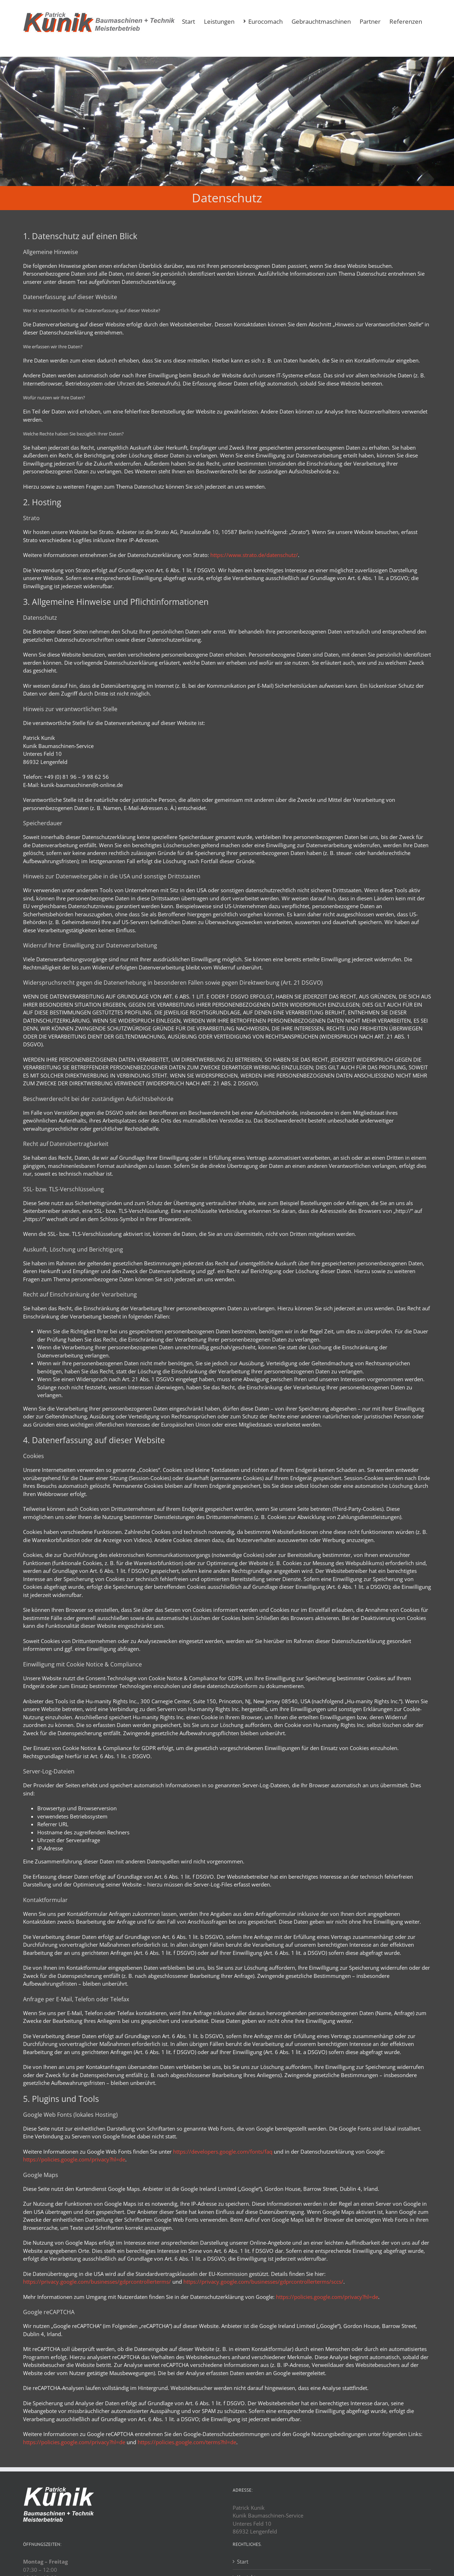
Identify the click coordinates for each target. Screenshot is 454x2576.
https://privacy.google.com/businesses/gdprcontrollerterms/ (97, 2281)
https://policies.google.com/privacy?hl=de (74, 2159)
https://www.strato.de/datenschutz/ (254, 554)
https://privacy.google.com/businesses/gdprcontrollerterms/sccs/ (263, 2281)
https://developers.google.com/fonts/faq (222, 2151)
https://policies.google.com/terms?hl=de (187, 2442)
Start (242, 2561)
